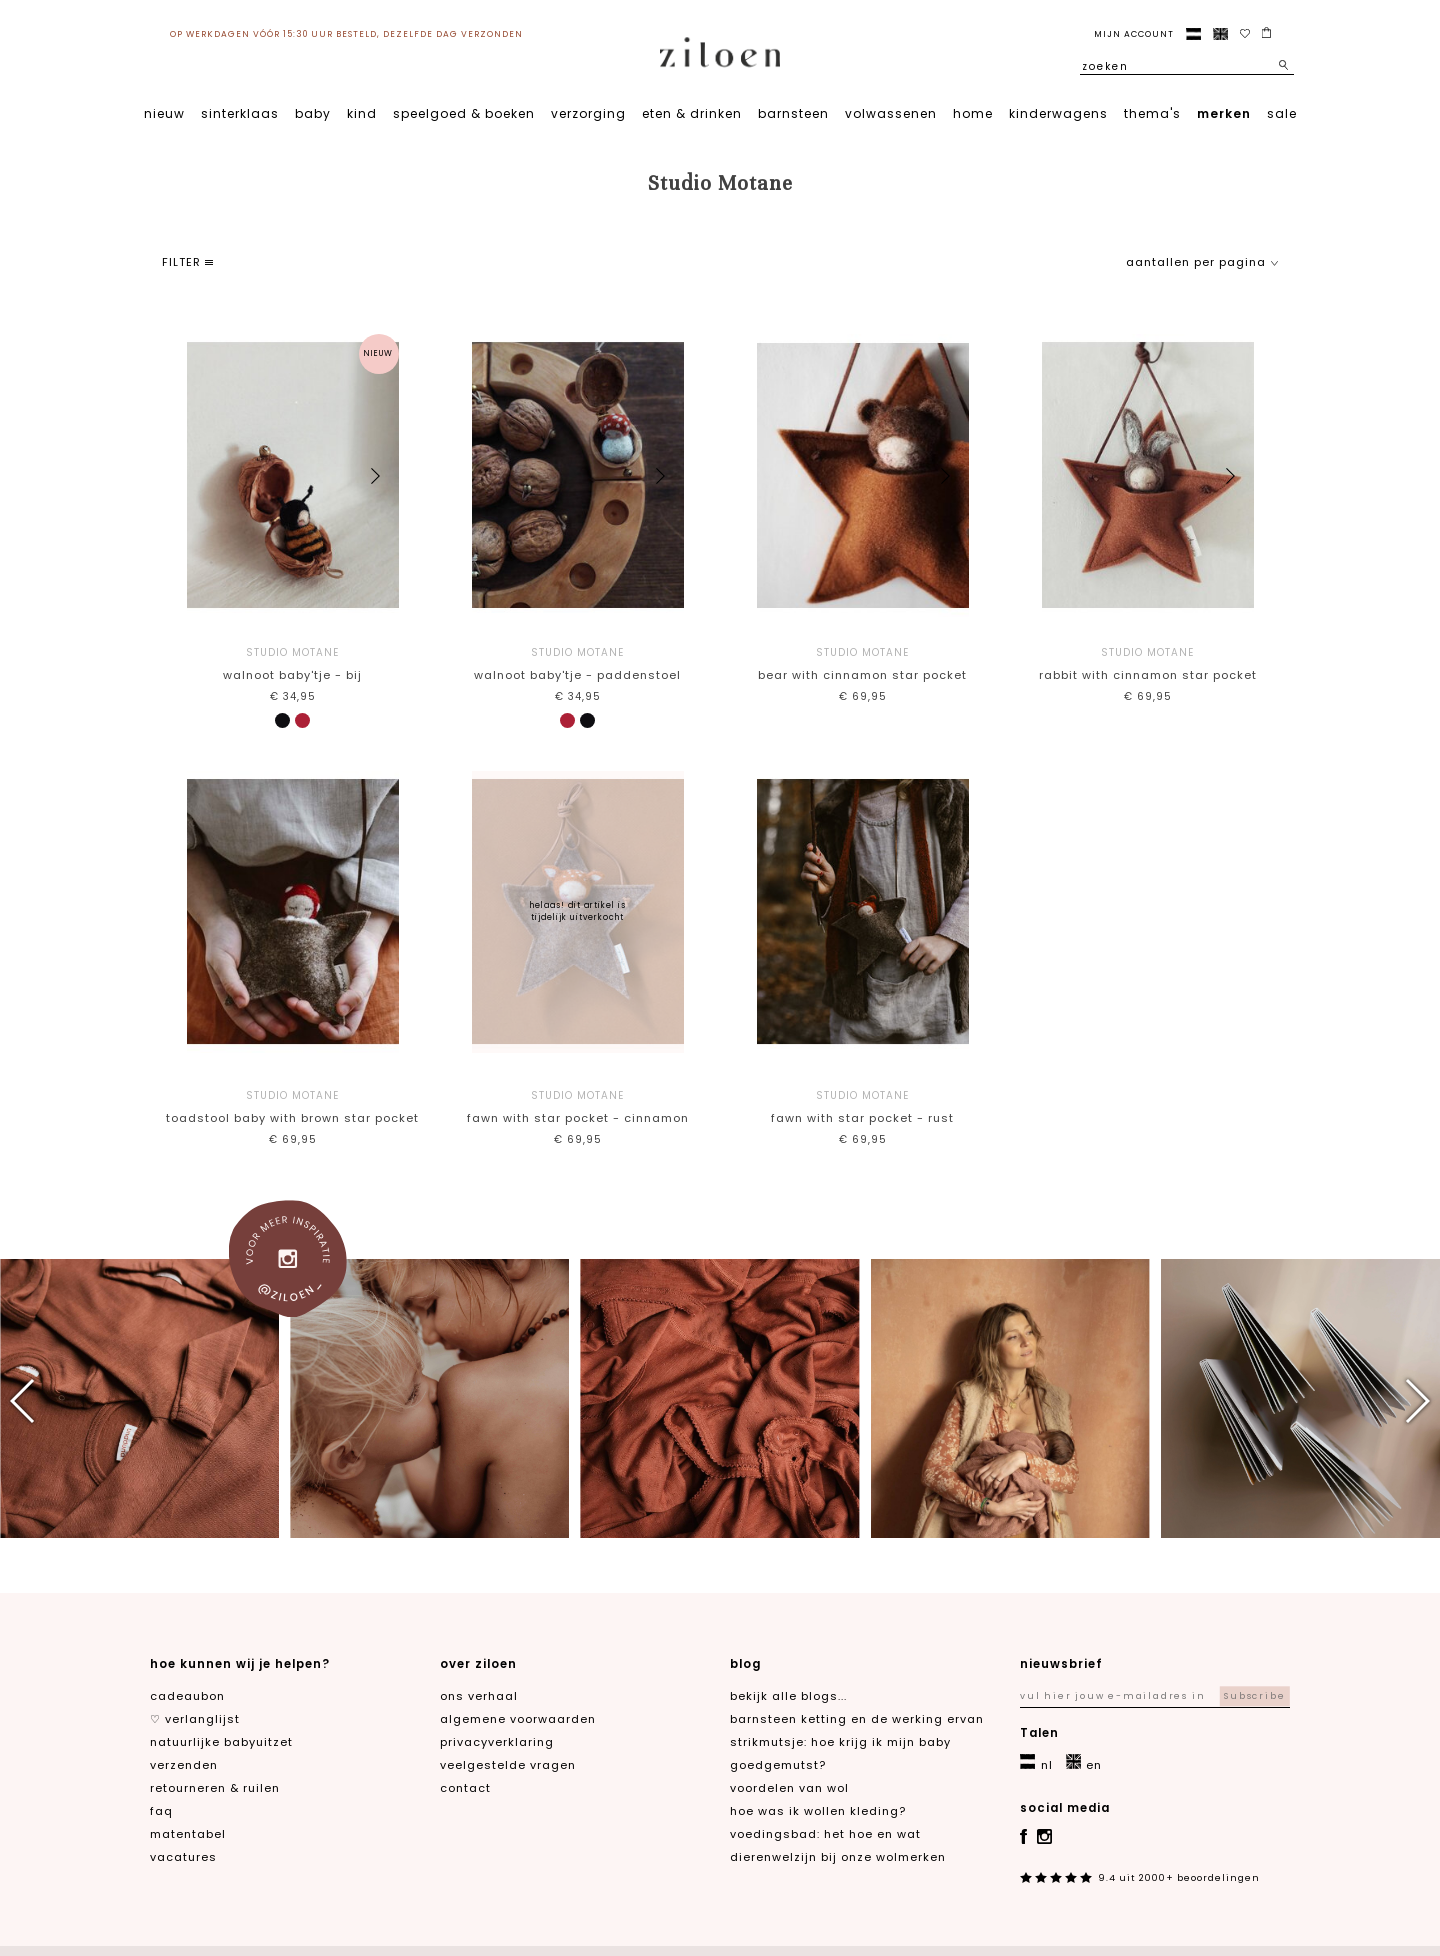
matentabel (188, 1834)
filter (187, 262)
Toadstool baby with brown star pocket (292, 1105)
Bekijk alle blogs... (788, 1696)
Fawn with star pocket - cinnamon (577, 1105)
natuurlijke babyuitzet (221, 1742)
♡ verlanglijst (195, 1719)
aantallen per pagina (1202, 262)
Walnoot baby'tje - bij (292, 662)
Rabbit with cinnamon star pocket (1147, 662)
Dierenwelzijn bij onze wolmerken (838, 1857)
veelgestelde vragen (508, 1765)
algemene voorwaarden (518, 1719)
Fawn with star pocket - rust (862, 1105)
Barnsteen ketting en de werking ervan (857, 1719)
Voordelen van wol (789, 1788)
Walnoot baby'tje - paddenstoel (577, 662)
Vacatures (183, 1857)
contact (465, 1788)
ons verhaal (479, 1696)
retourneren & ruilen (215, 1788)
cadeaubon (187, 1696)
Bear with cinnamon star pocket (862, 662)
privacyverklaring (497, 1742)
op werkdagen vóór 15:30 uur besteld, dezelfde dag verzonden (346, 34)
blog (745, 1664)
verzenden (184, 1765)
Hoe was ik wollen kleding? (818, 1811)
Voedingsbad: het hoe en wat (825, 1834)
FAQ (161, 1811)
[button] (375, 476)
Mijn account (1134, 34)
